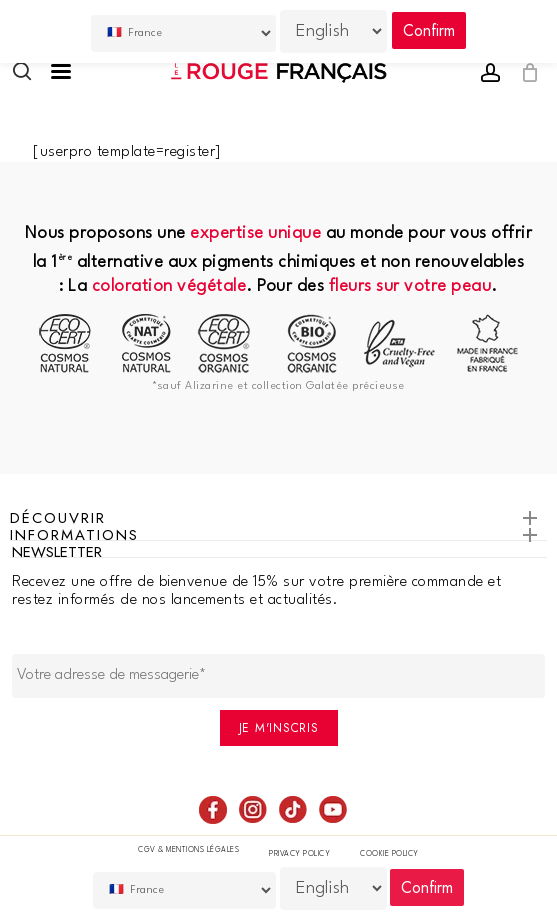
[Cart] (524, 73)
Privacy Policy (299, 854)
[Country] (185, 890)
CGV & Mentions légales (188, 850)
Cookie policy (389, 854)
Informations (278, 537)
